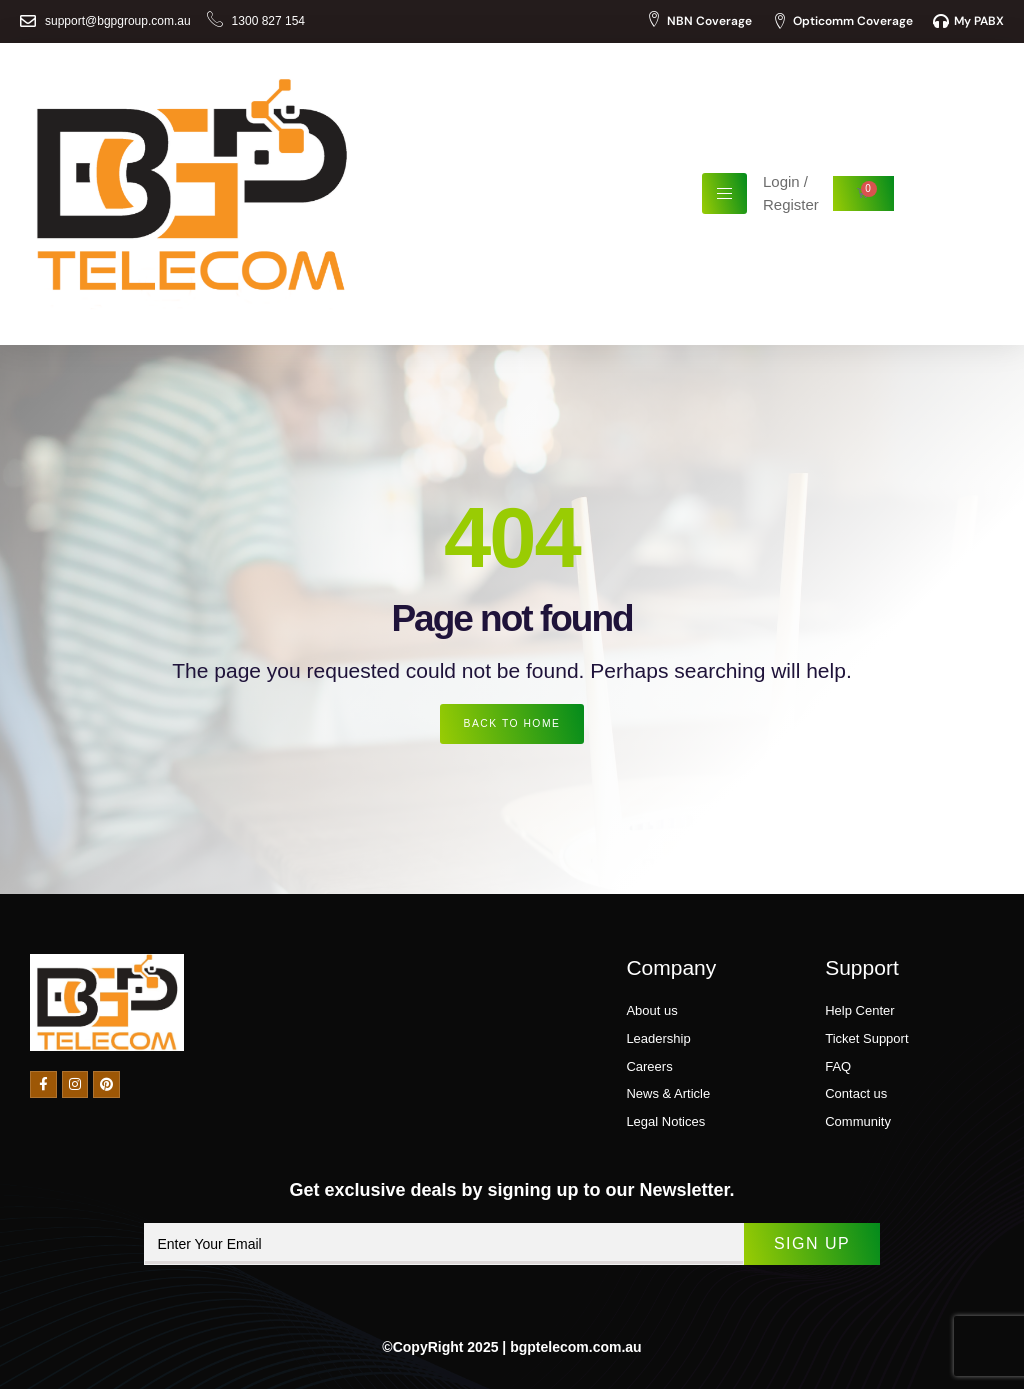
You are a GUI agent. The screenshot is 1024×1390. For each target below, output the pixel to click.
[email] (431, 1245)
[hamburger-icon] (724, 193)
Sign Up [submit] (799, 1244)
